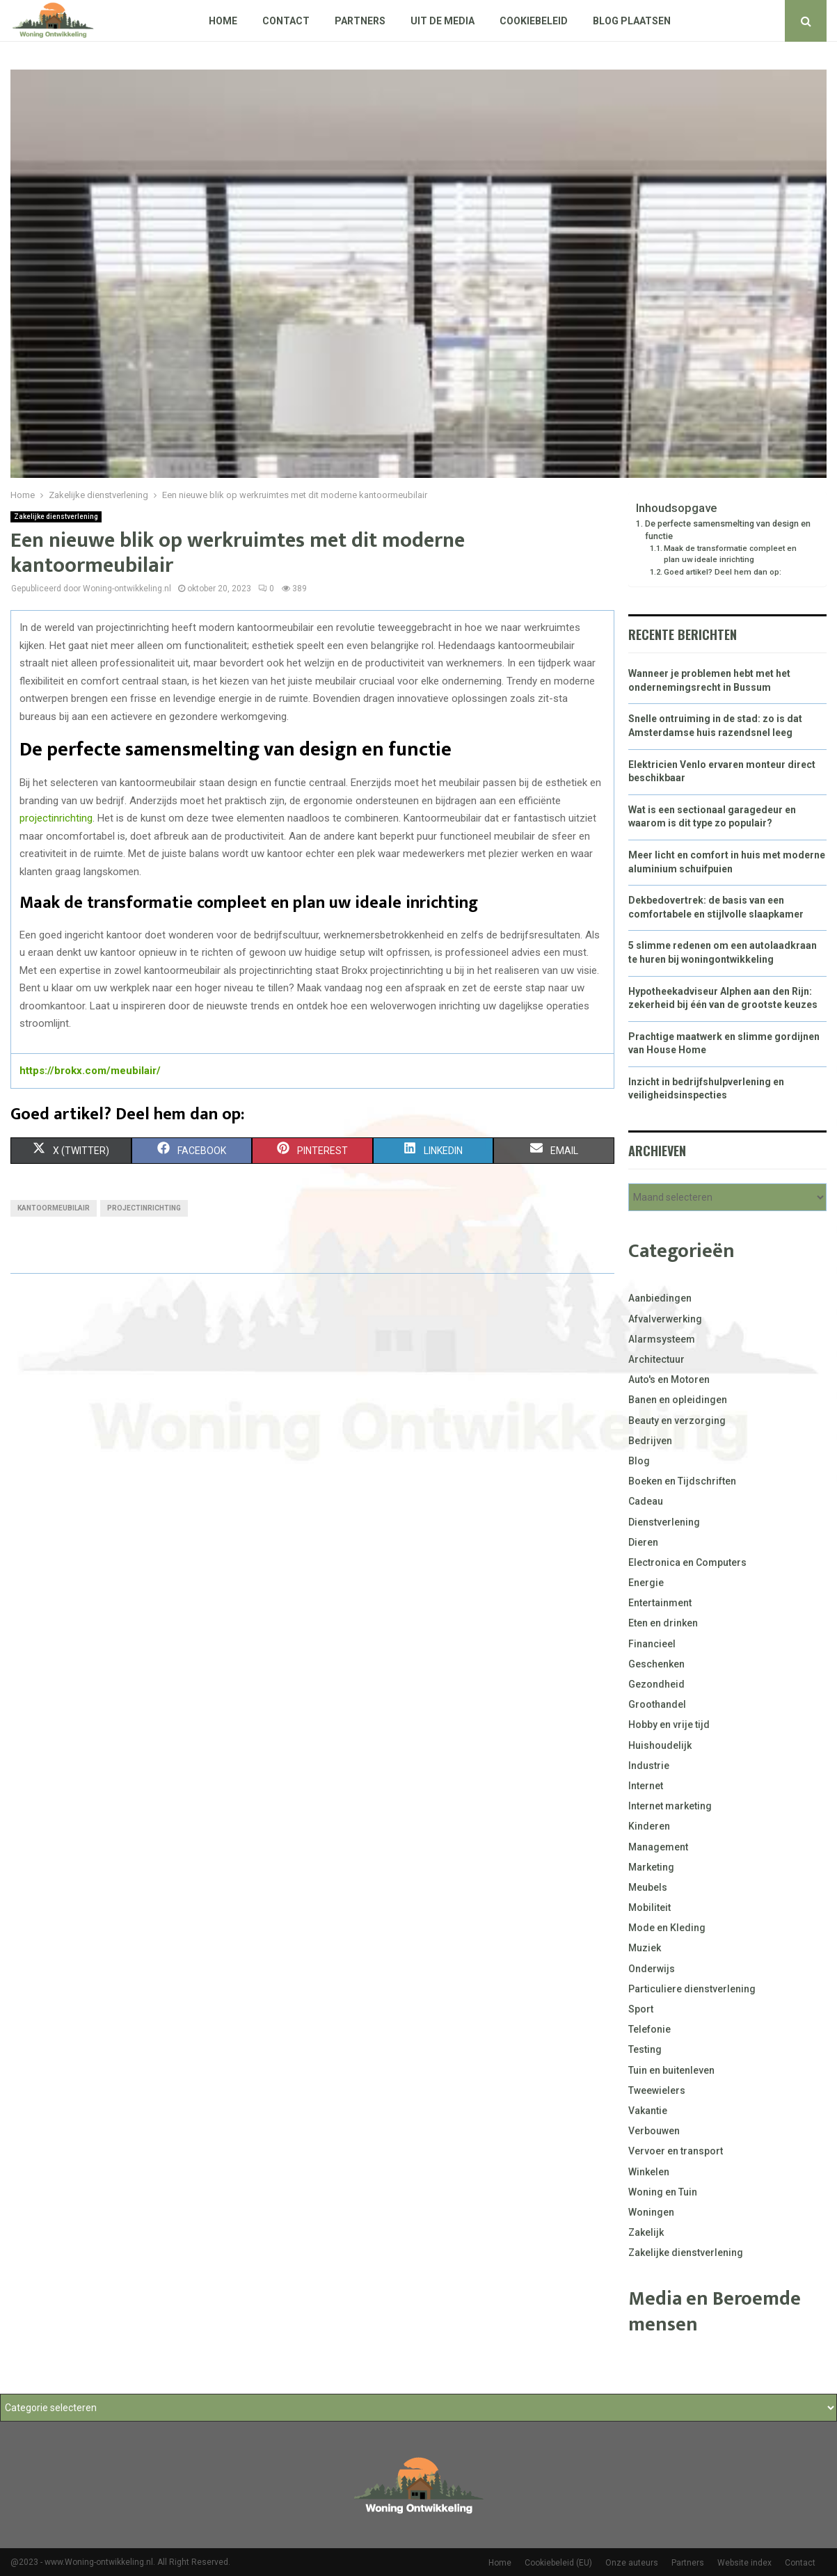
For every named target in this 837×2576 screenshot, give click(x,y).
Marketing (651, 1867)
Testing (645, 2049)
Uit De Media (442, 20)
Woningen (651, 2212)
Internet (645, 1785)
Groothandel (657, 1704)
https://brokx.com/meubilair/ (90, 1070)
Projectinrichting (144, 1208)
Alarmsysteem (661, 1339)
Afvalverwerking (665, 1319)
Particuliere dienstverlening (692, 1988)
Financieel (652, 1643)
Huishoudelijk (660, 1745)
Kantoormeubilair (53, 1208)
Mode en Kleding (667, 1927)
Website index (744, 2563)
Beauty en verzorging (677, 1420)
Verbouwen (654, 2130)
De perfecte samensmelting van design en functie (728, 529)
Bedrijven (650, 1440)
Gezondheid (656, 1684)
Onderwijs (651, 1968)
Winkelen (648, 2171)
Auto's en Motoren (669, 1379)
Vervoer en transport (675, 2151)
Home (223, 20)
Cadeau (645, 1501)
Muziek (644, 1947)
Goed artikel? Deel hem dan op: (722, 572)
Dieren (643, 1542)
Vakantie (647, 2110)
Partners (360, 20)
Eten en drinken (663, 1623)
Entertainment (660, 1602)
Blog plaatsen (632, 20)
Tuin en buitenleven (671, 2070)
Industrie (648, 1765)
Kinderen (649, 1826)
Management (658, 1847)
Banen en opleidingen (677, 1399)
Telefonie (649, 2029)
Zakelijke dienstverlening (56, 516)
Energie (646, 1582)
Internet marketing (670, 1805)
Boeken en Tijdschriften (682, 1481)
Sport (640, 2009)
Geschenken (656, 1664)
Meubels (647, 1887)
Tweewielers (656, 2090)
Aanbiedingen (660, 1298)
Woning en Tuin (662, 2192)
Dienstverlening (664, 1522)
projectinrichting (56, 818)
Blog (639, 1460)
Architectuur (656, 1359)
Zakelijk (646, 2232)
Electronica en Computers (687, 1562)
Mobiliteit (649, 1907)
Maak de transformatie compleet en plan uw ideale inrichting (730, 553)
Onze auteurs (631, 2563)
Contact (286, 20)
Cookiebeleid (534, 20)
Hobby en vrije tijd (669, 1724)
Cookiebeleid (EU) (558, 2563)
